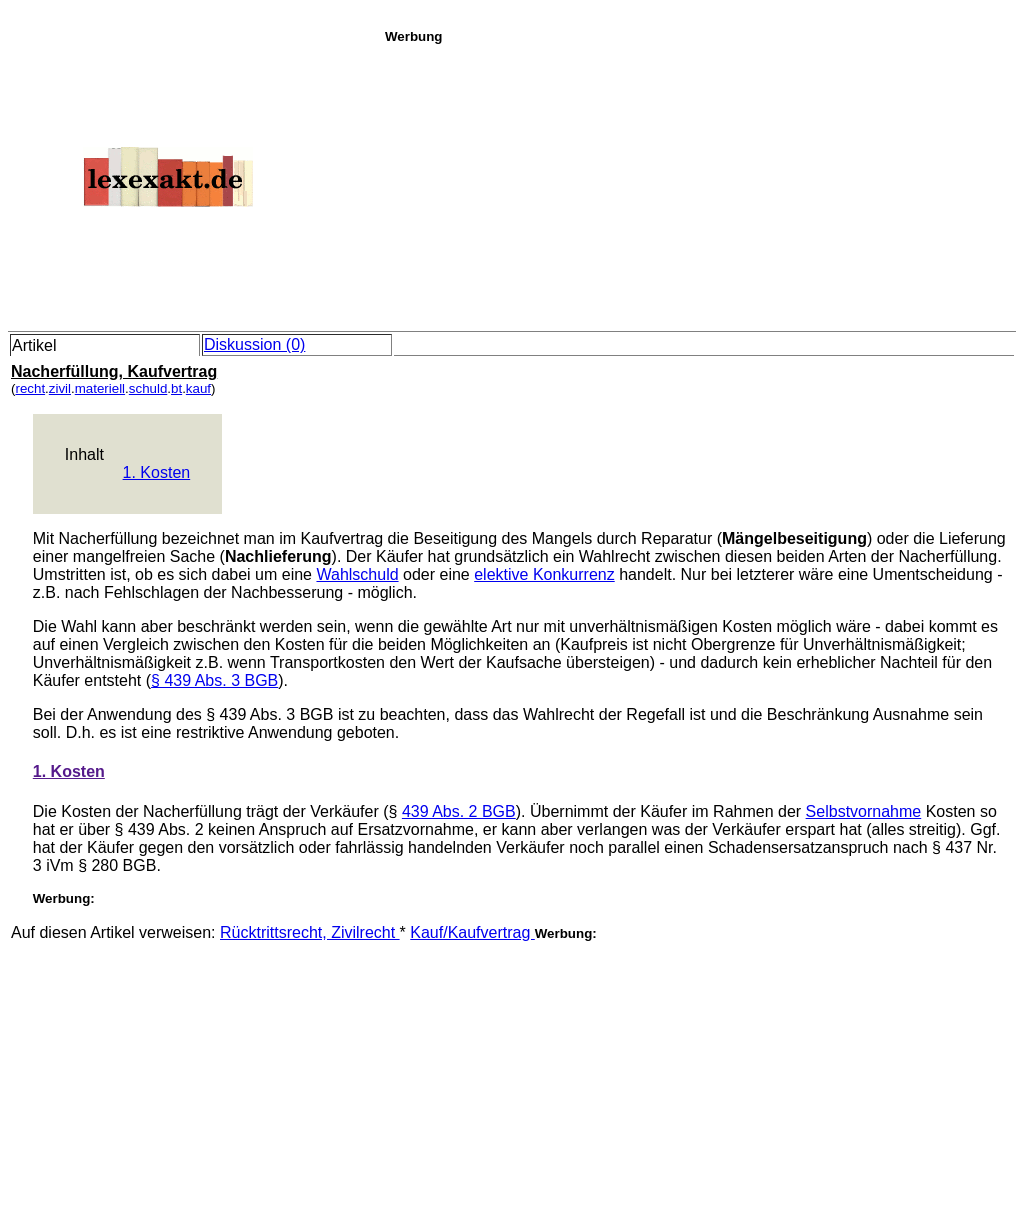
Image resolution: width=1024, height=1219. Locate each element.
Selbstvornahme (864, 811)
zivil (60, 388)
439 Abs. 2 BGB (459, 811)
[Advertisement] (699, 184)
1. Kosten (157, 472)
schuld (148, 388)
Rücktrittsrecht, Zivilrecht (310, 932)
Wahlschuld (357, 574)
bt (176, 388)
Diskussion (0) (254, 344)
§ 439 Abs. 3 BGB (214, 680)
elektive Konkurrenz (544, 574)
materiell (100, 388)
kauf (198, 388)
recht (30, 388)
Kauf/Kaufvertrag (472, 932)
